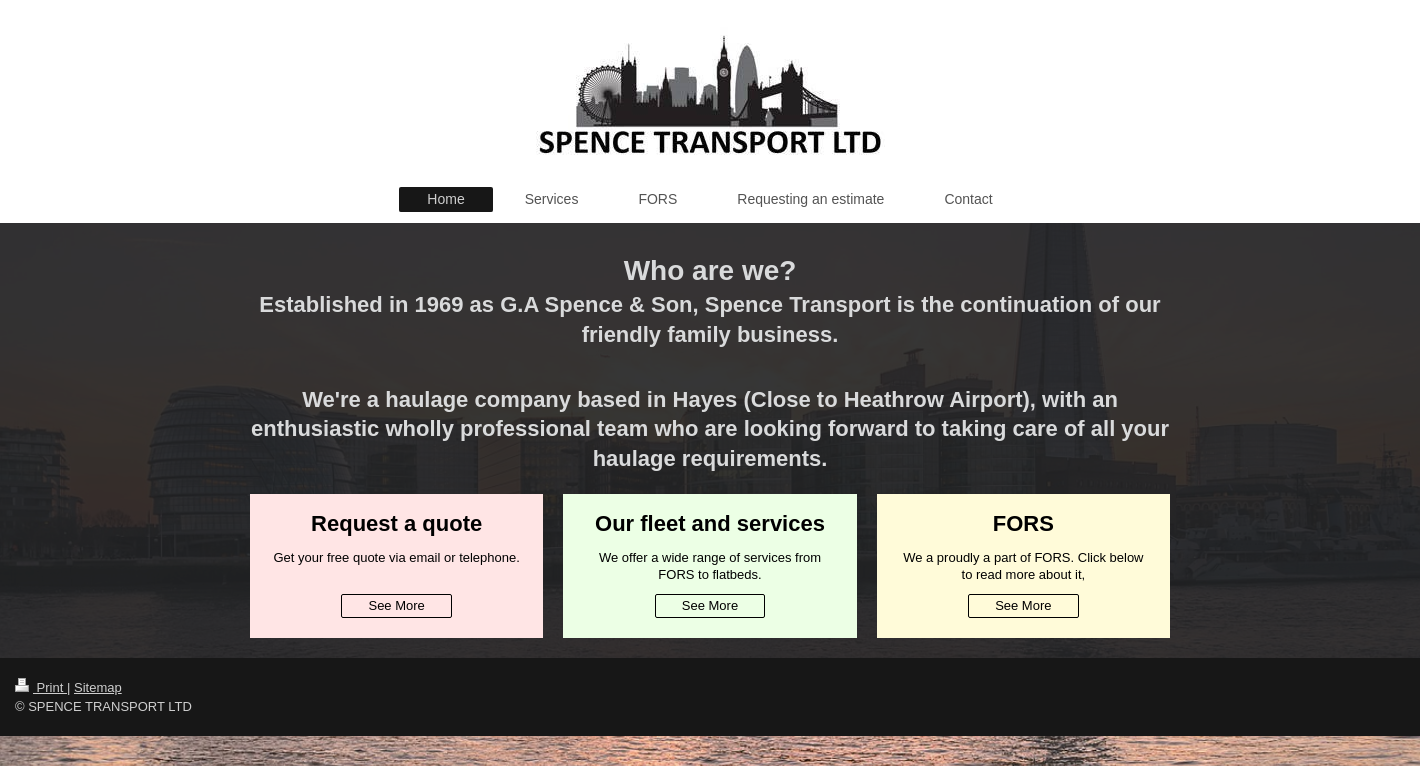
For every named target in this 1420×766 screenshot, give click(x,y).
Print (41, 687)
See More (396, 605)
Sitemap (98, 687)
